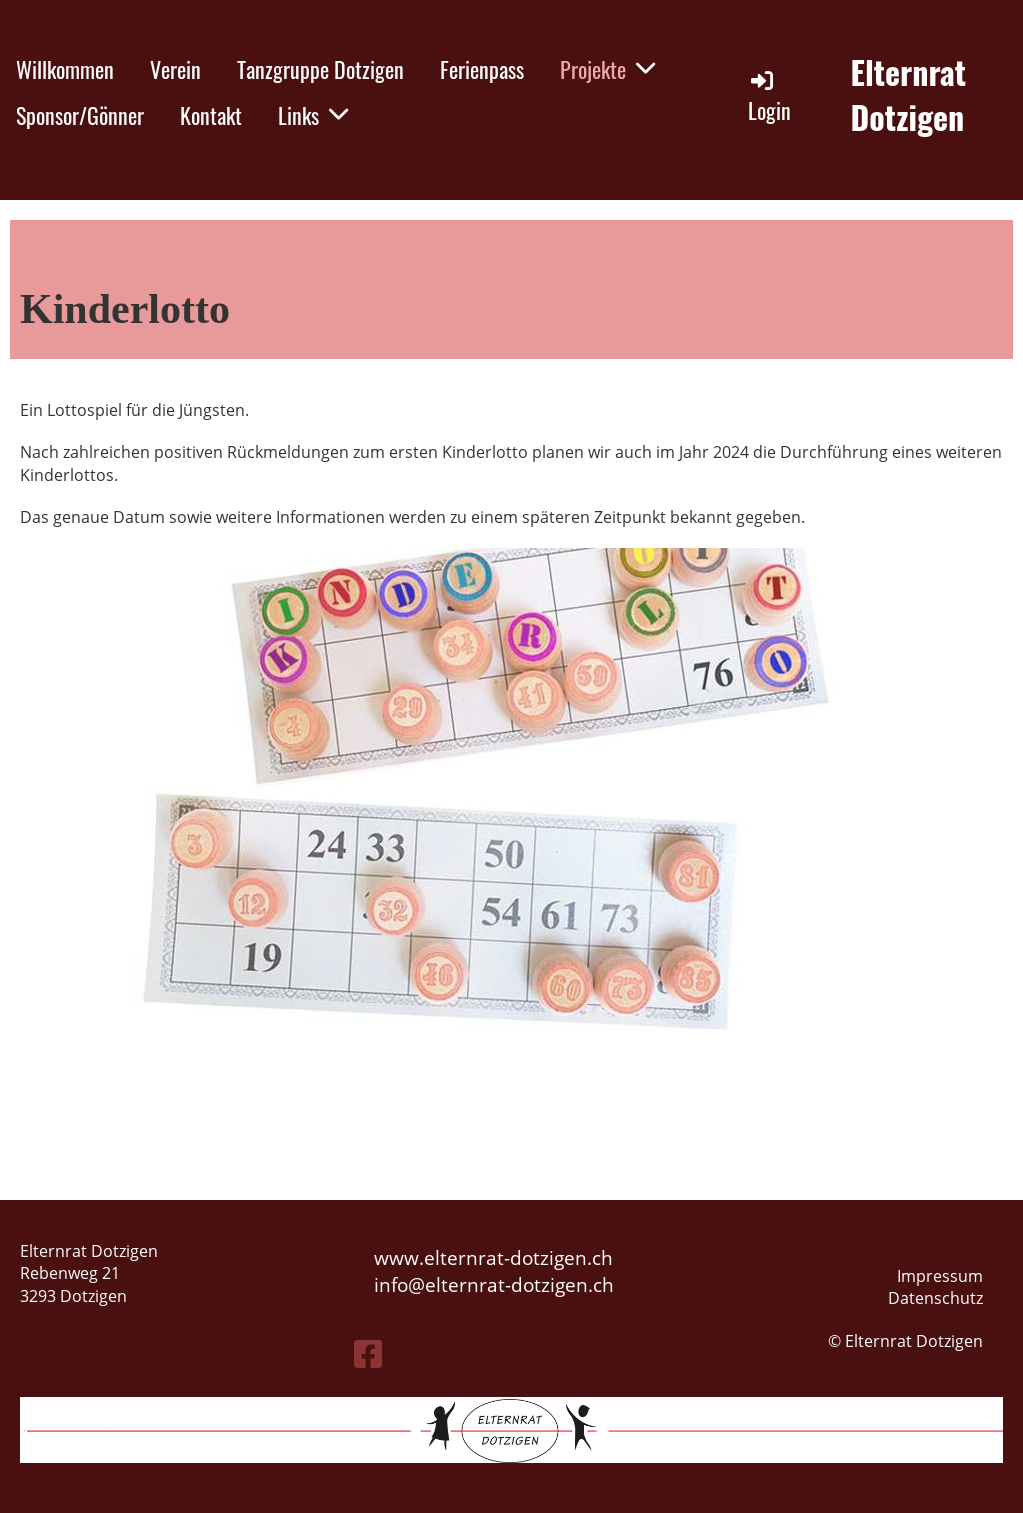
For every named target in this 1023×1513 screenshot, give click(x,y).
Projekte (607, 69)
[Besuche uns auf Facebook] (368, 1353)
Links (313, 115)
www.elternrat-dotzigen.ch (493, 1257)
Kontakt (211, 115)
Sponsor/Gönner (80, 115)
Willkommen (65, 69)
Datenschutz (935, 1298)
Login (769, 96)
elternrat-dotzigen (506, 1284)
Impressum (940, 1276)
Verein (175, 69)
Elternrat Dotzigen (909, 95)
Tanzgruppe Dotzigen (320, 69)
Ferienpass (482, 69)
